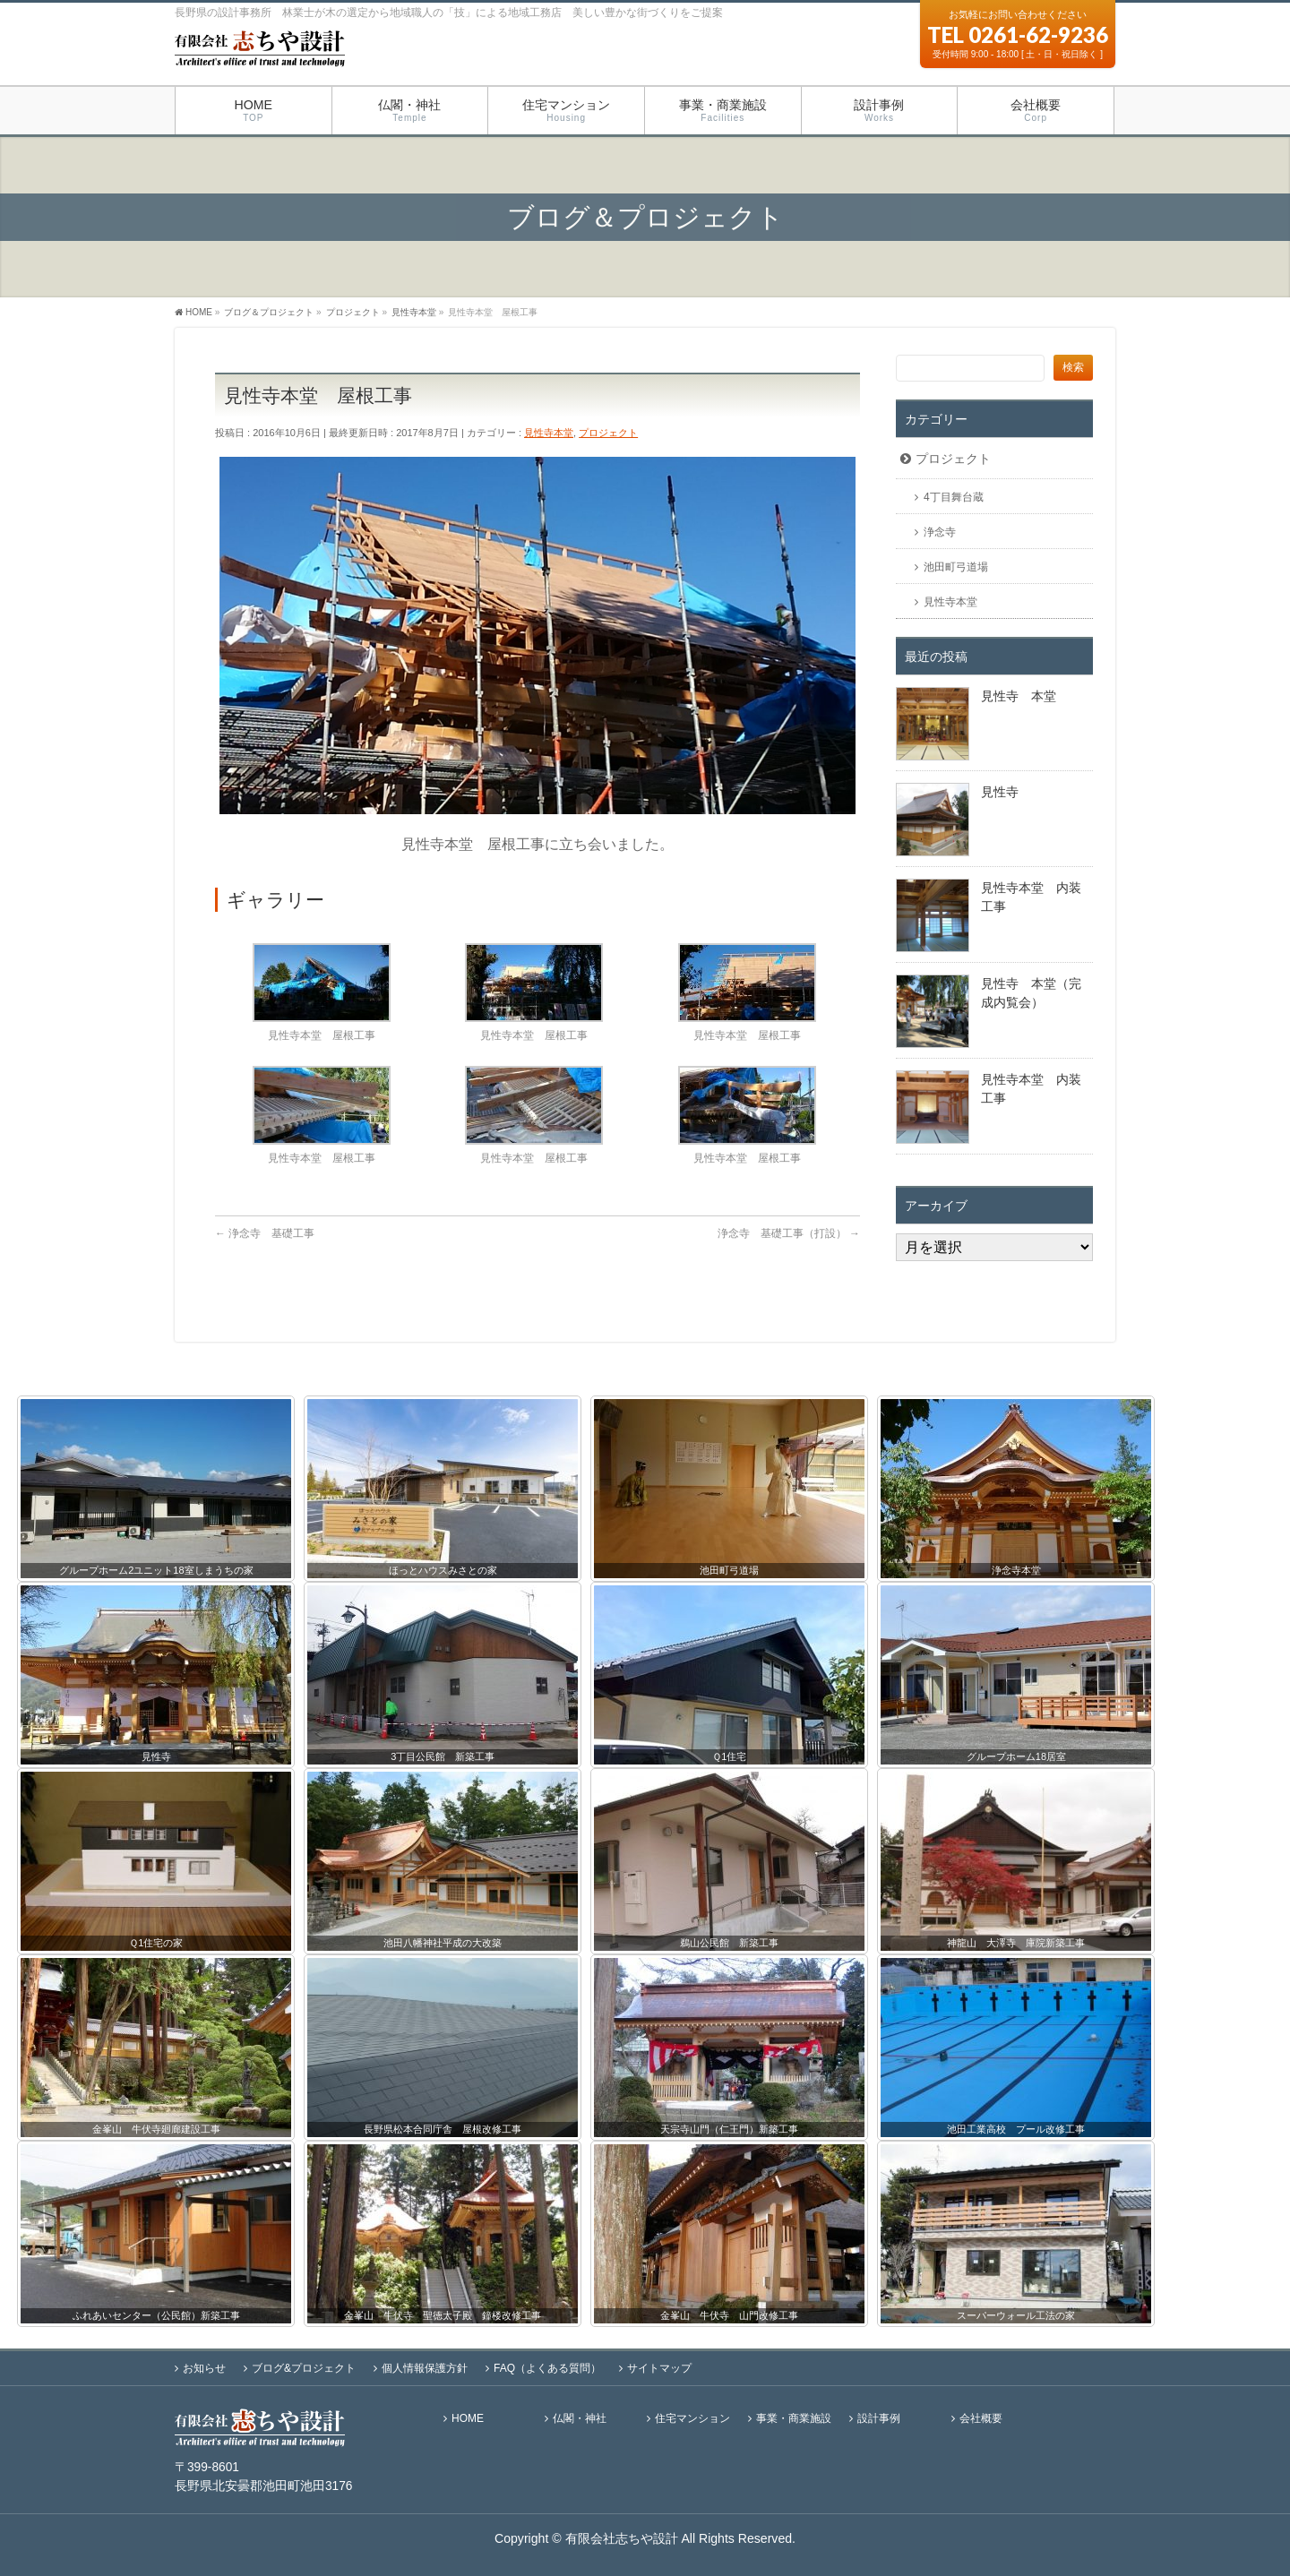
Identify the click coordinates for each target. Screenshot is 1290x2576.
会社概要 (980, 2419)
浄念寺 (940, 532)
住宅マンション (692, 2419)
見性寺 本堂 (1018, 696)
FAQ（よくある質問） (547, 2368)
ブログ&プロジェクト (304, 2368)
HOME (468, 2419)
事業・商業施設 (793, 2419)
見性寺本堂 (548, 432)
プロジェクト (608, 432)
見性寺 (1000, 792)
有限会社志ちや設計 (621, 2538)
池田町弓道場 (956, 567)
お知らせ (204, 2368)
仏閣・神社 (579, 2419)
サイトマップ (659, 2368)
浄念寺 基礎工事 (264, 1233)
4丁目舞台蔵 (954, 497)
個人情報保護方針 (425, 2368)
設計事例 (878, 2419)
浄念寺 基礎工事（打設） (789, 1233)
